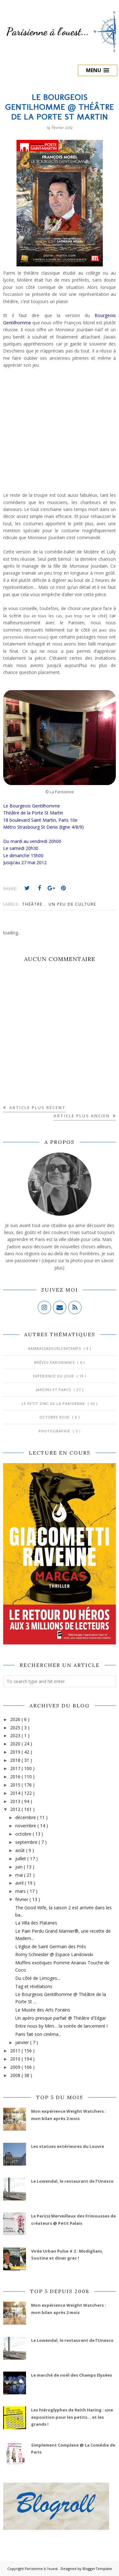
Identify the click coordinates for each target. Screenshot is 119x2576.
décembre (26, 1817)
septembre (27, 1842)
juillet (21, 1859)
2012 (16, 1809)
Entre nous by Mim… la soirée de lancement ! (61, 2026)
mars (21, 1891)
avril (20, 1883)
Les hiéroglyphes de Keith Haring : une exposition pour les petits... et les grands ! (72, 2417)
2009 (16, 2067)
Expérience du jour (54, 1376)
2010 (16, 2059)
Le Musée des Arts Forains (42, 2010)
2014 (16, 1793)
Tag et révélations (33, 1986)
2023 (16, 1735)
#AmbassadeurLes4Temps (55, 1348)
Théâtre (33, 904)
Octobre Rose (55, 1417)
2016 (16, 1777)
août (20, 1850)
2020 (16, 1744)
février (22, 1899)
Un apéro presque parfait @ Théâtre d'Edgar (60, 2018)
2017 (16, 1768)
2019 (16, 1752)
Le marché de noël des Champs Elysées (71, 2375)
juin (19, 1867)
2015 (16, 1785)
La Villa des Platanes (36, 1923)
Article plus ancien (82, 1116)
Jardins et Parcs (54, 1389)
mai (19, 1875)
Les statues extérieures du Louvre (67, 2146)
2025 (16, 1728)
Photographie (55, 1431)
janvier (22, 2042)
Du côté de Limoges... (37, 1978)
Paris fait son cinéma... (38, 2034)
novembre (26, 1826)
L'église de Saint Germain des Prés (50, 1946)
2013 (16, 1801)
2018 (16, 1760)
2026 (16, 1719)
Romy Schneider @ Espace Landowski (54, 1954)
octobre (24, 1834)
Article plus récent (37, 1107)
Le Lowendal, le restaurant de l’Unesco (72, 2181)
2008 (16, 2075)
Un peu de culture (72, 904)
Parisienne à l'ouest (42, 2568)
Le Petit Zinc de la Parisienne (54, 1403)
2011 (16, 2051)
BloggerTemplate (97, 2568)
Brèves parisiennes (55, 1362)
